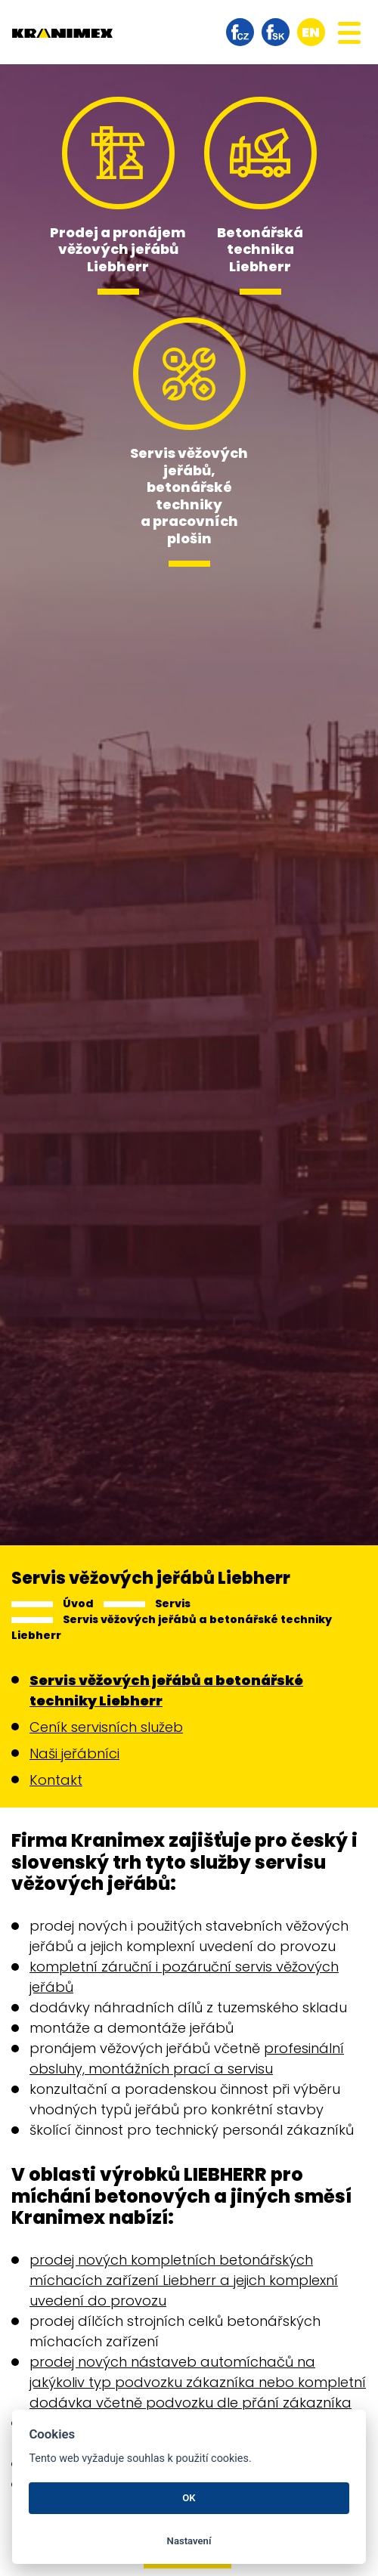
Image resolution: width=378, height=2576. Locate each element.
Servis (173, 1603)
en (311, 32)
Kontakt (55, 1779)
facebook (240, 32)
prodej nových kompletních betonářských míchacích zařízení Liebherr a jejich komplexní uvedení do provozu (183, 2280)
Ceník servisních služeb (106, 1727)
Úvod (78, 1603)
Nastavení (189, 2541)
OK (188, 2497)
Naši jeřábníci (74, 1753)
